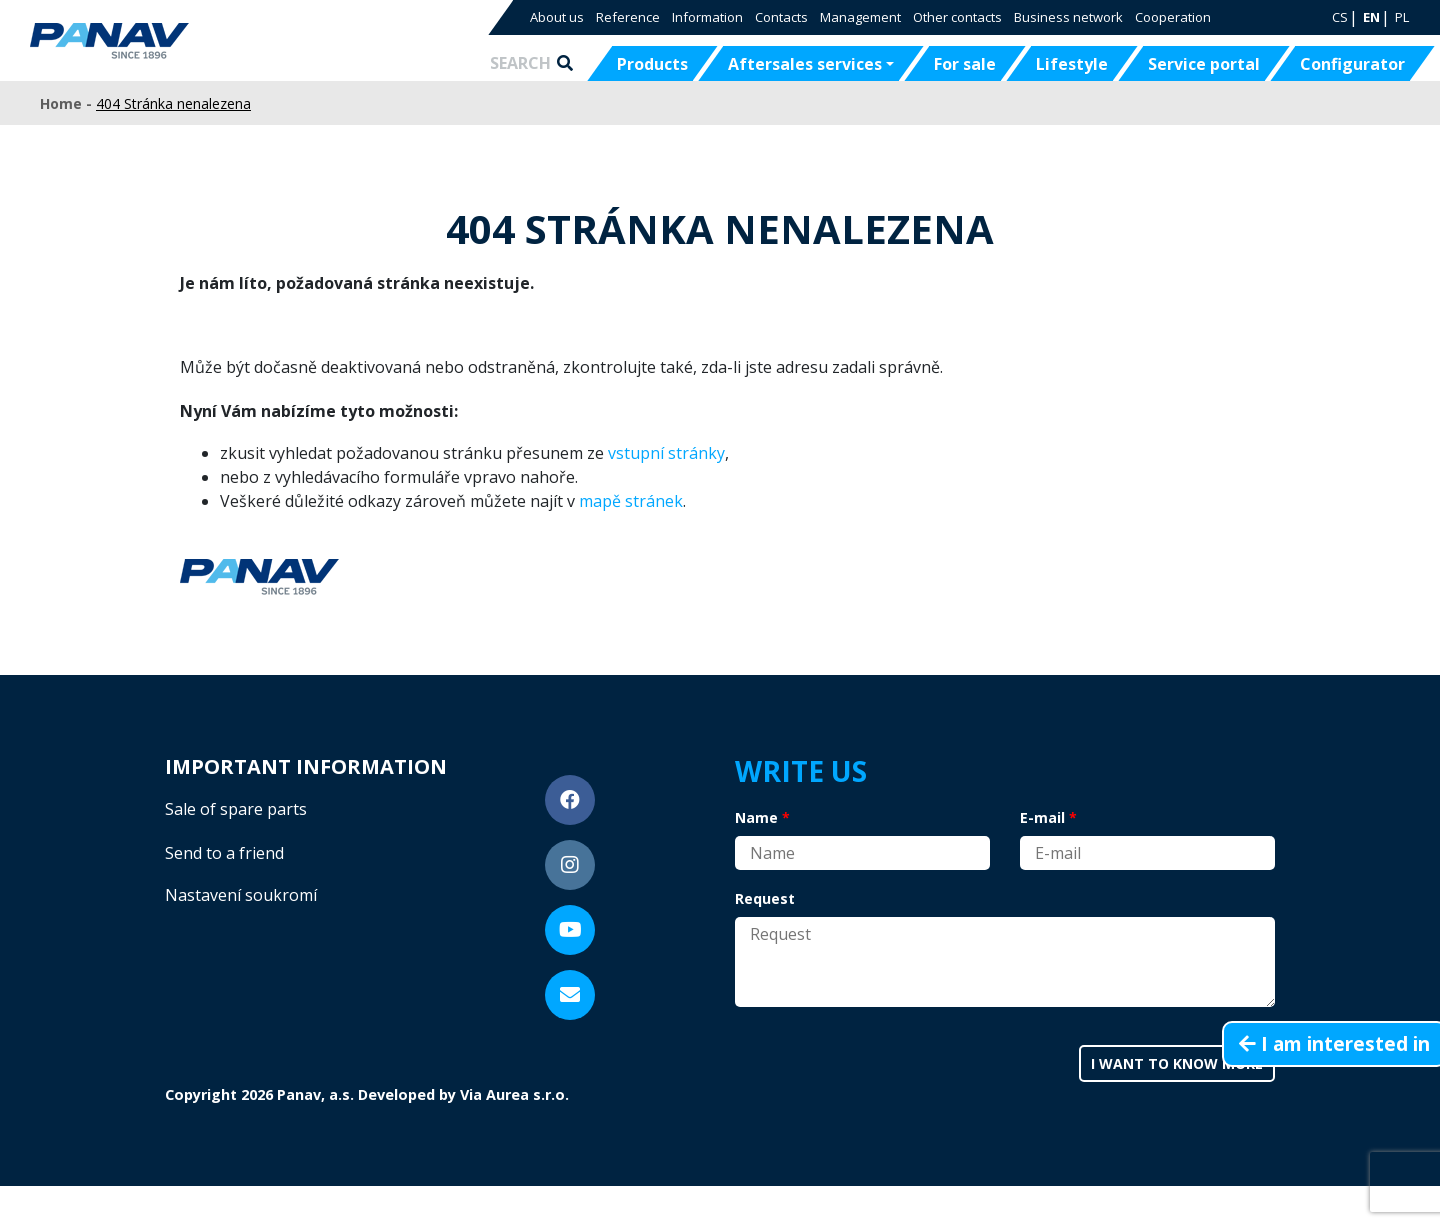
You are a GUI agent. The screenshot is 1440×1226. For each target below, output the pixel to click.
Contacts (781, 17)
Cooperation (1173, 17)
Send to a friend (224, 853)
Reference (628, 17)
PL (1402, 17)
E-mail (1042, 817)
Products (652, 64)
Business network (1068, 17)
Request (765, 898)
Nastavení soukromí (241, 895)
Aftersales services (805, 64)
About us (557, 17)
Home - (68, 103)
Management (860, 17)
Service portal (1204, 64)
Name (756, 817)
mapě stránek (631, 501)
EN (1371, 17)
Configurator (1352, 64)
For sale (965, 64)
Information (707, 17)
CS (1340, 17)
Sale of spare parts (236, 809)
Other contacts (957, 17)
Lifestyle (1072, 64)
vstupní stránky (666, 453)
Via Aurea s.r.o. (514, 1094)
